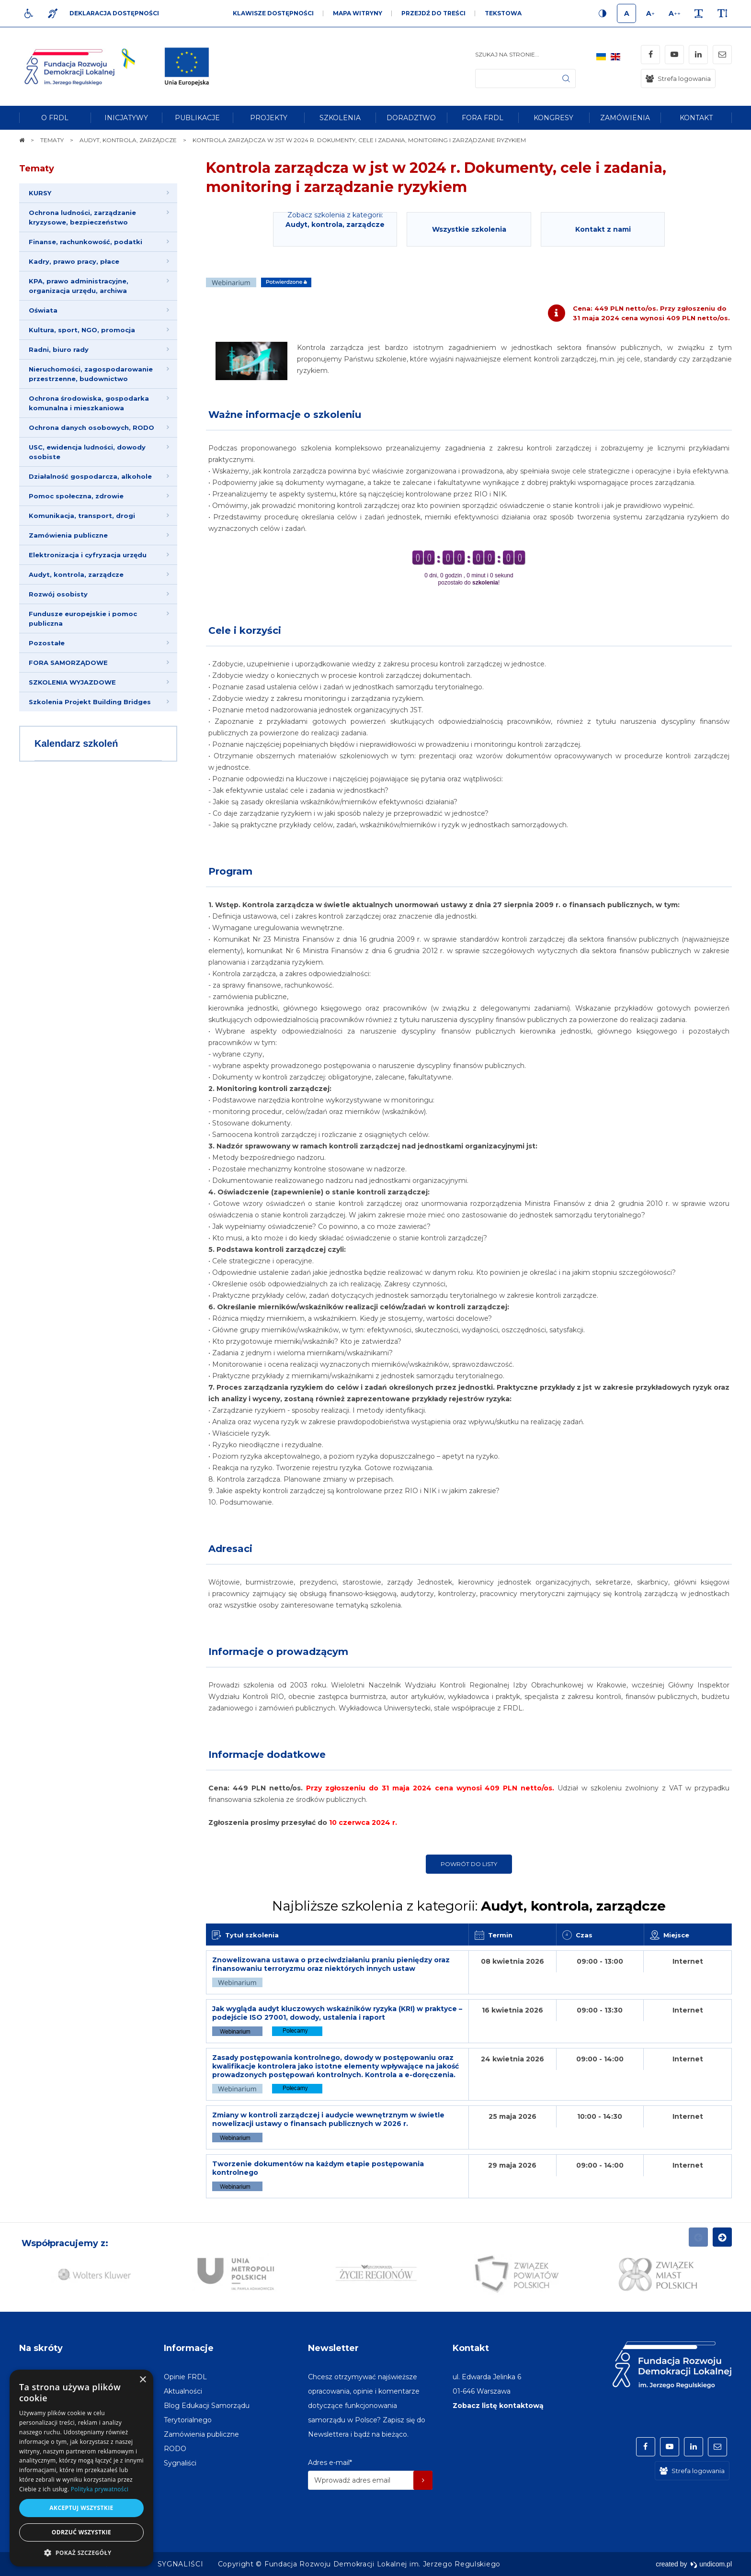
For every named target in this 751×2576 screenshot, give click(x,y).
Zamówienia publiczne (68, 535)
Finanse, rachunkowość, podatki (85, 242)
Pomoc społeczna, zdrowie (76, 496)
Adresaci (230, 1548)
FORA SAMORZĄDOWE (68, 662)
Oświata (43, 310)
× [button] (142, 2380)
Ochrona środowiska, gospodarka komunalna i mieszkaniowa (89, 403)
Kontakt (471, 2348)
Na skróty (41, 2348)
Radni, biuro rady (59, 349)
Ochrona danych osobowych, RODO (91, 427)
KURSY (40, 193)
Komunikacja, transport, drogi (82, 515)
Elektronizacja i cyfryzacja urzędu (88, 555)
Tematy (36, 168)
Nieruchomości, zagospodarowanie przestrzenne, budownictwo (91, 373)
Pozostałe (47, 643)
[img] (187, 66)
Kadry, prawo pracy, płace (74, 261)
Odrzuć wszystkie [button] (81, 2532)
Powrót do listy (469, 1863)
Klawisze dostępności (273, 13)
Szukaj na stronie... (507, 54)
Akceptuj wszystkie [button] (81, 2508)
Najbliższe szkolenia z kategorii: (469, 1906)
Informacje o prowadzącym (278, 1651)
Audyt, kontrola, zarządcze (76, 574)
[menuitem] (55, 118)
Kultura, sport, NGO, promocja (82, 330)
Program (230, 871)
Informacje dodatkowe (267, 1754)
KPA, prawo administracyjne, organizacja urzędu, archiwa (78, 285)
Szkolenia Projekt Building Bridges (90, 702)
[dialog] (81, 2468)
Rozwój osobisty (58, 594)
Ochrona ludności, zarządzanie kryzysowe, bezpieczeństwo (82, 217)
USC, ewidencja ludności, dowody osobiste (87, 452)
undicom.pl (711, 2564)
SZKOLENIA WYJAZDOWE (72, 682)
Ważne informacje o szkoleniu (284, 414)
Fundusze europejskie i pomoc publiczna (83, 618)
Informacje (189, 2348)
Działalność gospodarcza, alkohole (90, 476)
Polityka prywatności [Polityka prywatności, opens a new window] (99, 2489)
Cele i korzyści (244, 630)
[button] (81, 2552)
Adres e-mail (330, 2462)
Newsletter (333, 2348)
